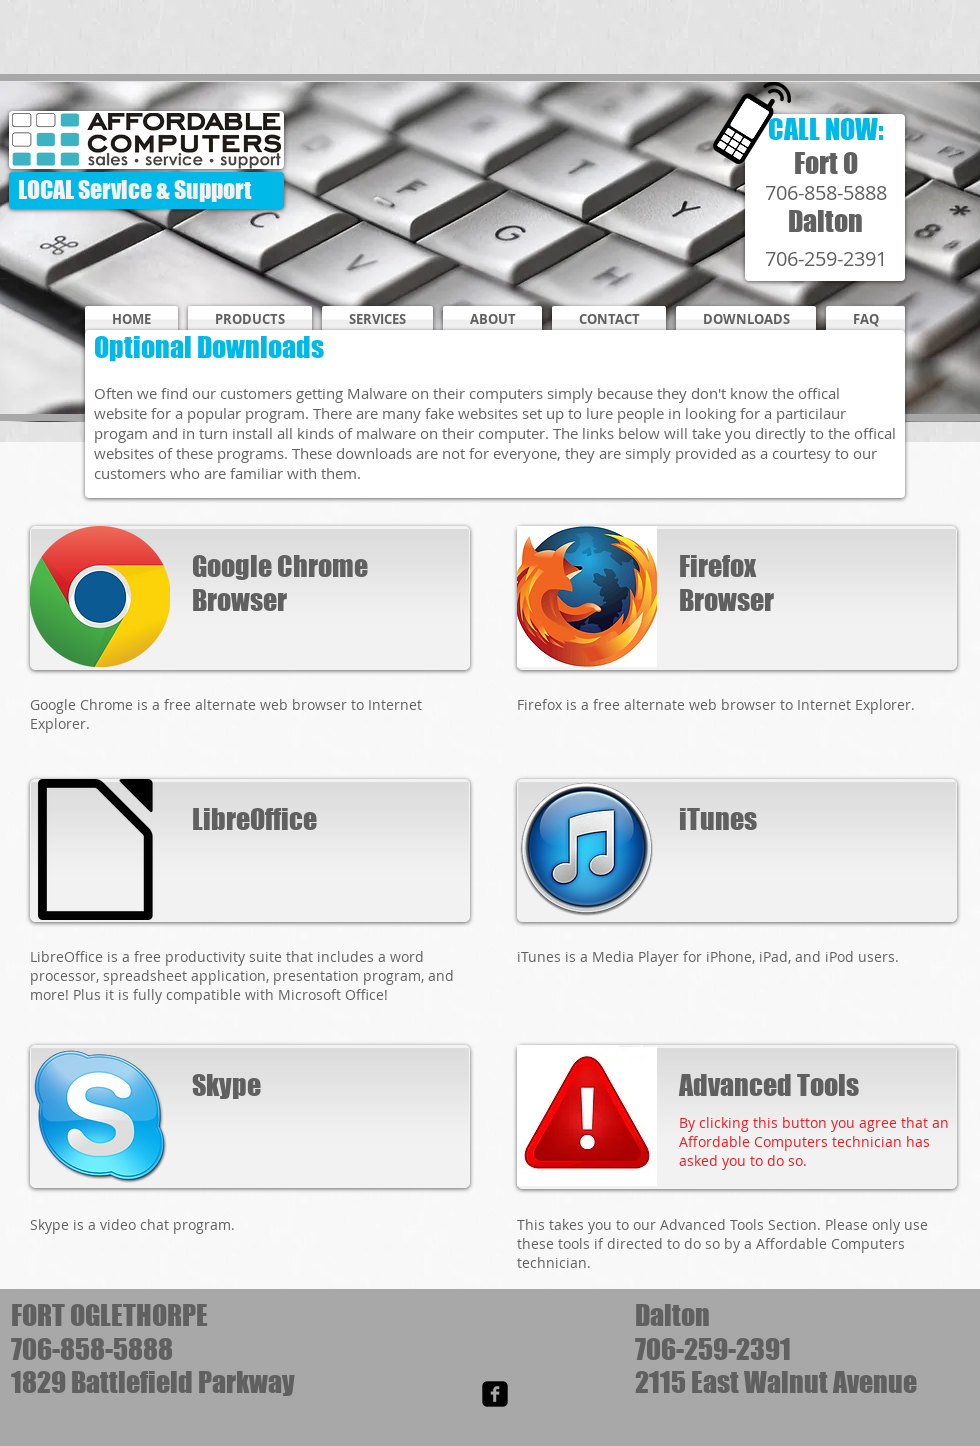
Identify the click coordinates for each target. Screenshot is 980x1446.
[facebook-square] (495, 1394)
